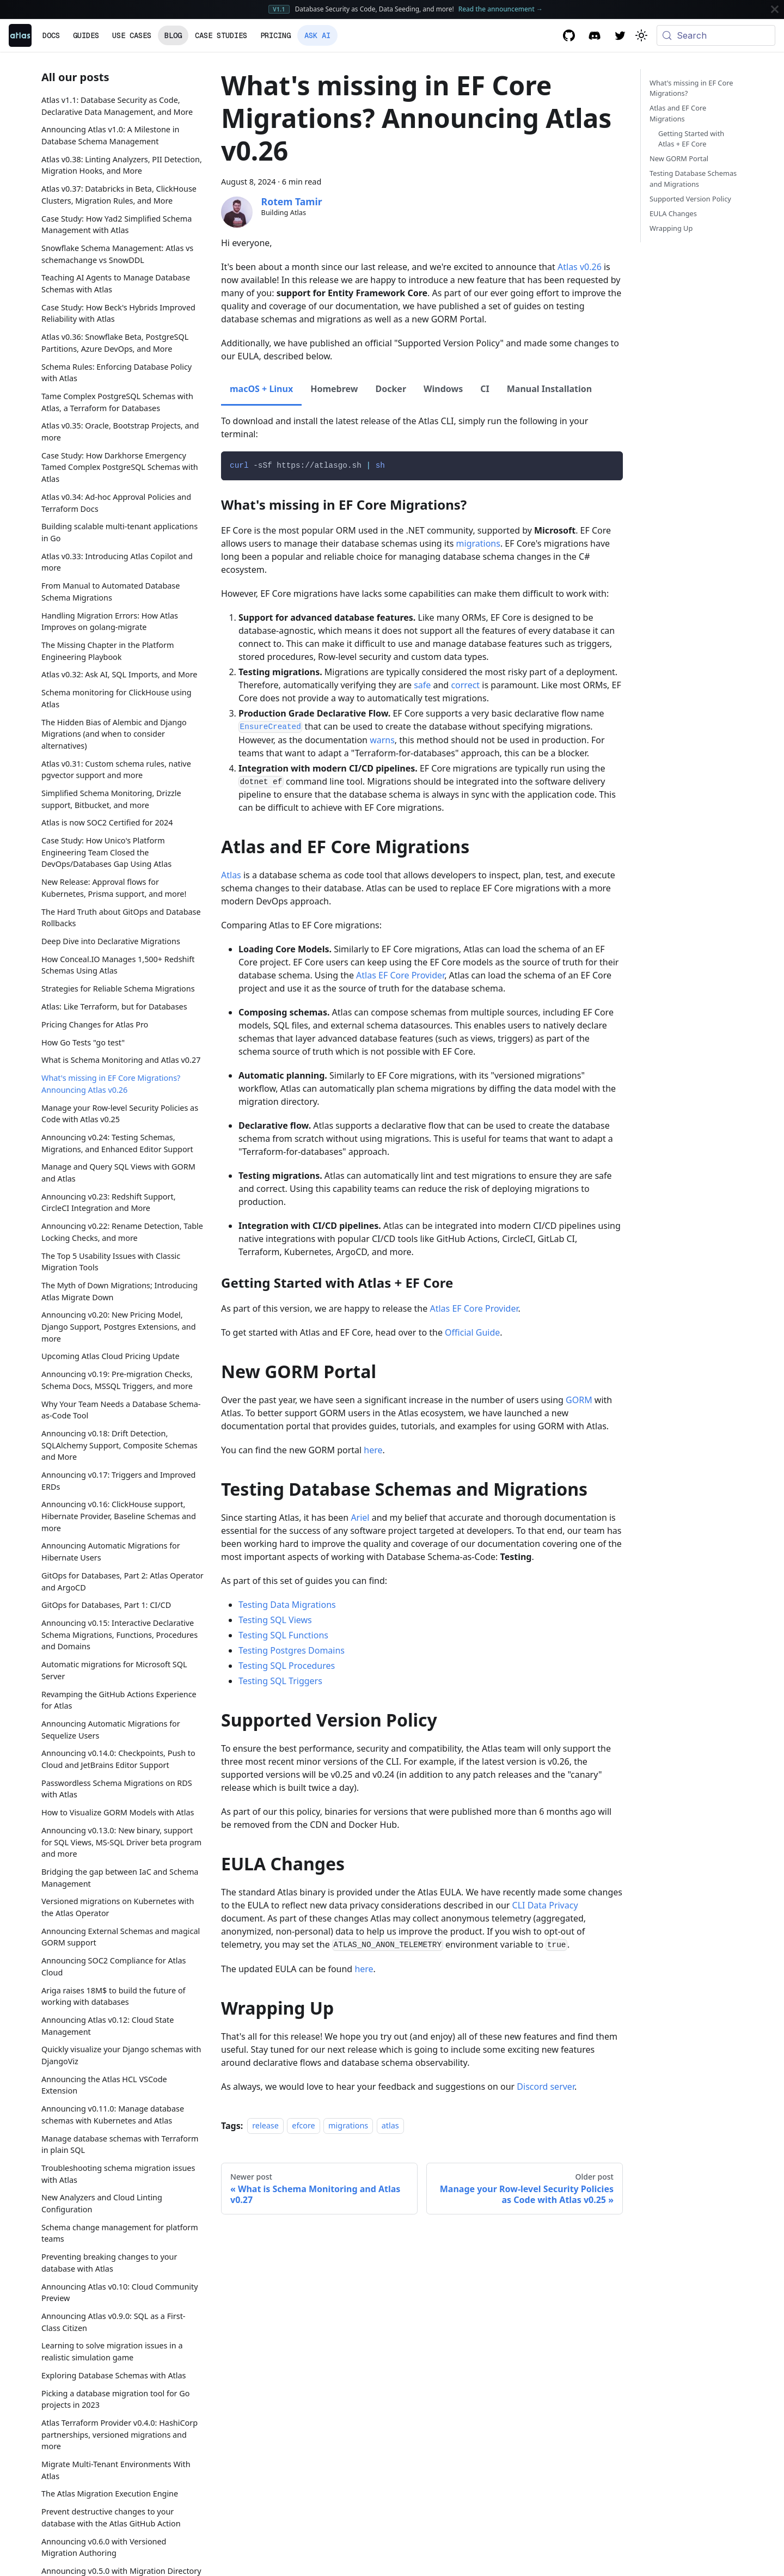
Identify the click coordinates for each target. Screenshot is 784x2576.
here (373, 1450)
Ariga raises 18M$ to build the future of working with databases (113, 1996)
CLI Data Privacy (545, 1905)
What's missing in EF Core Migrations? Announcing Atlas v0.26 (110, 1084)
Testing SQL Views (275, 1620)
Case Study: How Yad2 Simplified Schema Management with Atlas (116, 224)
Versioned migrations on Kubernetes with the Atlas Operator (117, 1907)
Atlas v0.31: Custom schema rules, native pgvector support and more (116, 769)
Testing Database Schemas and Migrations (693, 178)
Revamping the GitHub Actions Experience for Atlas (119, 1700)
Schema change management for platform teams (119, 2233)
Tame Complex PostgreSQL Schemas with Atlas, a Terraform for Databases (117, 402)
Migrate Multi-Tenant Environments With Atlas (116, 2470)
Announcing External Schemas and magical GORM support (120, 1937)
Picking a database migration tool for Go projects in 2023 (115, 2399)
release (265, 2126)
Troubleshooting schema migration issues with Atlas (118, 2174)
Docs (51, 35)
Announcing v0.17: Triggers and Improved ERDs (118, 1481)
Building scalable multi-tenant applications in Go (119, 532)
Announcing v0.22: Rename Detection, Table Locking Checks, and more (122, 1232)
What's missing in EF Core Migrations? (691, 88)
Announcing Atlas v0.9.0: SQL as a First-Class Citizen (113, 2322)
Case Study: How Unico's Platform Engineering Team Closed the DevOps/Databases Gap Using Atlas (106, 852)
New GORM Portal (679, 158)
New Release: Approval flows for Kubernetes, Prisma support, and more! (113, 888)
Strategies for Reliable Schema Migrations (118, 988)
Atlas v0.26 (580, 267)
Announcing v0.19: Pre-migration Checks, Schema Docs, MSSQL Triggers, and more (117, 1380)
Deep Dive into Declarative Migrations (110, 941)
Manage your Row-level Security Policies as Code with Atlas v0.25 (119, 1114)
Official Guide (472, 1332)
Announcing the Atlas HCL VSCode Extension (104, 2085)
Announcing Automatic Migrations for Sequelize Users (110, 1729)
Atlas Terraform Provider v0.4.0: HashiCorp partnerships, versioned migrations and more (119, 2434)
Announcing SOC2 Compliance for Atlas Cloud (113, 1966)
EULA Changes (673, 213)
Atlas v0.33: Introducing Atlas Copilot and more (117, 562)
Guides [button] (86, 35)
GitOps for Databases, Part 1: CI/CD (106, 1605)
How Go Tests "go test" (83, 1042)
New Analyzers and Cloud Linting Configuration (101, 2203)
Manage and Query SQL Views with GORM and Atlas (118, 1172)
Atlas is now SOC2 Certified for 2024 (107, 822)
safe (422, 685)
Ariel (360, 1517)
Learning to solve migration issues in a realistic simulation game (111, 2351)
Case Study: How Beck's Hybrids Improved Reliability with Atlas (118, 313)
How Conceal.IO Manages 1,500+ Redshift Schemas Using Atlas (117, 965)
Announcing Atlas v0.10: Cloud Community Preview (119, 2292)
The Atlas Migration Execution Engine (109, 2493)
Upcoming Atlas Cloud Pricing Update (110, 1356)
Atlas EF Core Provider (400, 975)
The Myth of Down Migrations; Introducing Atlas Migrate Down (119, 1291)
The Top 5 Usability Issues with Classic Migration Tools (110, 1262)
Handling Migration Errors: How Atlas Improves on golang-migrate (109, 621)
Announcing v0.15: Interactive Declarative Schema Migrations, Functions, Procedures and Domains (119, 1634)
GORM (579, 1400)
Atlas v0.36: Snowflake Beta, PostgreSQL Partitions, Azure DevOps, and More (114, 343)
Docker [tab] (390, 389)
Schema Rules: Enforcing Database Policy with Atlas (116, 373)
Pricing (275, 35)
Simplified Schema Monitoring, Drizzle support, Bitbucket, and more (111, 799)
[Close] (775, 9)
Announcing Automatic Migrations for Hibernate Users (110, 1551)
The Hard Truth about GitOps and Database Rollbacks (121, 918)
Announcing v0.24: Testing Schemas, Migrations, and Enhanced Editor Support (117, 1143)
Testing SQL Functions (283, 1635)
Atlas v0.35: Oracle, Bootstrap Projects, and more (120, 431)
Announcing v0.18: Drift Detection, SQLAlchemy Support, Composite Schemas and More (119, 1445)
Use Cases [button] (131, 35)
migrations (478, 543)
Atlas (231, 875)
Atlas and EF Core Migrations (678, 113)
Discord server (545, 2086)
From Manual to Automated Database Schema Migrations (110, 591)
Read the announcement (500, 8)
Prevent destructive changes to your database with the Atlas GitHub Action (111, 2517)
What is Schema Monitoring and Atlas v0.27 (120, 1060)
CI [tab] (484, 389)
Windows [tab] (443, 389)
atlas (390, 2126)
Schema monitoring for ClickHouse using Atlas (116, 698)
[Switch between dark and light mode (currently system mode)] (641, 35)
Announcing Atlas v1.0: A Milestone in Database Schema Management (110, 135)
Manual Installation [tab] (549, 389)
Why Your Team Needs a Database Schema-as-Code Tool (120, 1410)
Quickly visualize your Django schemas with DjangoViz (121, 2055)
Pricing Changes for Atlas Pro (94, 1024)
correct (465, 685)
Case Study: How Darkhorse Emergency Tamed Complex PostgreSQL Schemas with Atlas (119, 467)
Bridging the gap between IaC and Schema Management (119, 1878)
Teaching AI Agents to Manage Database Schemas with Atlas (115, 283)
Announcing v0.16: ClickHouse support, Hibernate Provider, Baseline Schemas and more (118, 1516)
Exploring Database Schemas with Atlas (113, 2375)
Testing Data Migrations (287, 1605)
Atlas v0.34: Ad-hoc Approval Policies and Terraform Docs (116, 503)
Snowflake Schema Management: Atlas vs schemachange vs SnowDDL (117, 254)
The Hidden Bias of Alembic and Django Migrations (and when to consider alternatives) (114, 734)
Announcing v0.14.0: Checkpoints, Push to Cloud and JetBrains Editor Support (118, 1759)
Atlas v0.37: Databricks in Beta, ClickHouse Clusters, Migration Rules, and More (119, 194)
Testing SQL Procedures (286, 1666)
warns (382, 740)
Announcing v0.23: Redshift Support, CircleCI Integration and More (108, 1202)
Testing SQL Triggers (280, 1681)
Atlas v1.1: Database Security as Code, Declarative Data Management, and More (117, 106)
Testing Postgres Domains (291, 1650)
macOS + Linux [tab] (261, 389)
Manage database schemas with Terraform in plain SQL (119, 2144)
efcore (303, 2126)
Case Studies (221, 35)
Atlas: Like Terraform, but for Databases (114, 1006)
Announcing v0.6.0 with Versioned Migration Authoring (103, 2547)
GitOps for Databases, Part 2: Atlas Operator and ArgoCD (122, 1581)
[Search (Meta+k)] (716, 35)
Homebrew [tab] (334, 389)
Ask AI (317, 35)
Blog (173, 35)
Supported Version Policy (690, 199)
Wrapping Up (671, 228)
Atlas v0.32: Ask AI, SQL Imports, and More (119, 674)
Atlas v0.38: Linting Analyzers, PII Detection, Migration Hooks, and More (121, 165)
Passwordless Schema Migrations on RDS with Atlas (116, 1789)
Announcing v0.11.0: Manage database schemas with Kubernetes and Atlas (112, 2114)
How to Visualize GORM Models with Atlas (117, 1812)
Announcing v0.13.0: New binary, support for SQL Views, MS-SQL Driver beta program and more (121, 1842)
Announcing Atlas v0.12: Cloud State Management (107, 2026)
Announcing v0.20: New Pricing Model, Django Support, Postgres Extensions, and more (118, 1326)
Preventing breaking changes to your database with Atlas (109, 2262)
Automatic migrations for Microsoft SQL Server (114, 1670)
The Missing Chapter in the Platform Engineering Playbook (107, 651)
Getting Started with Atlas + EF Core (691, 139)
